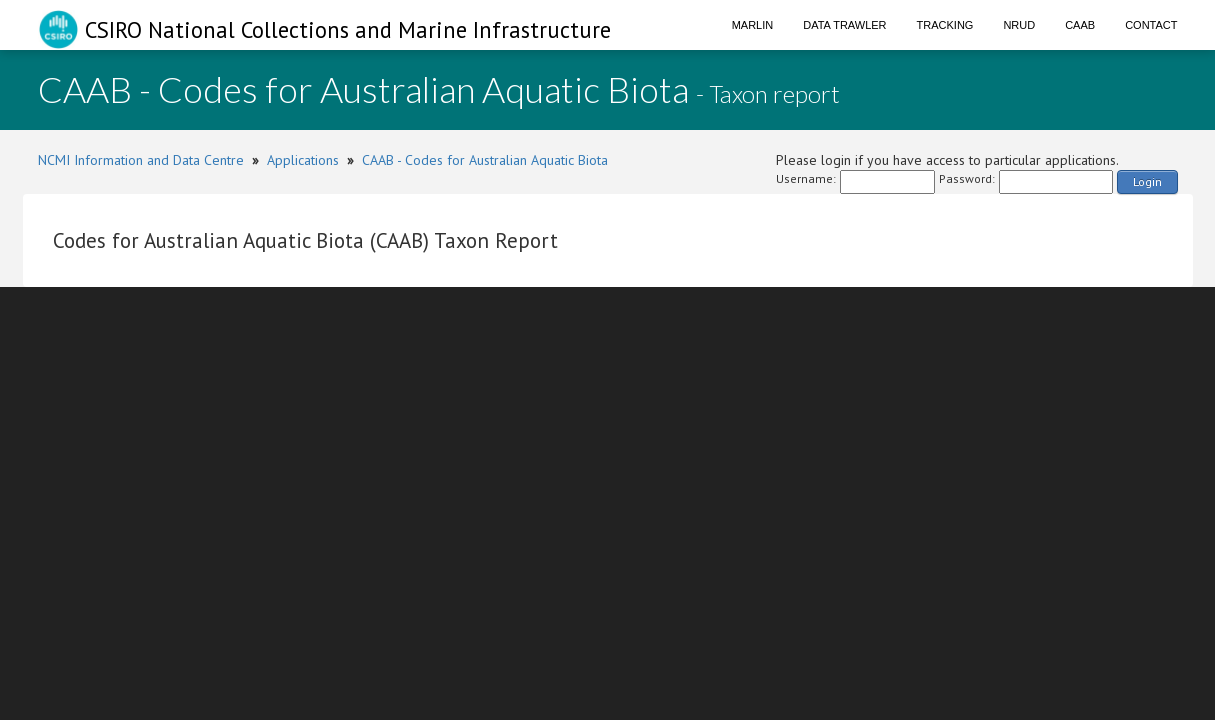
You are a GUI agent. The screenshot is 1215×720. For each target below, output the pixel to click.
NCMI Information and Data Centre (141, 160)
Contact (1151, 25)
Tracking (945, 25)
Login (1147, 181)
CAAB (1080, 25)
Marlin (753, 25)
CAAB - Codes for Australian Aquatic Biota (485, 160)
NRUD (1019, 25)
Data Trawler (844, 25)
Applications (303, 160)
